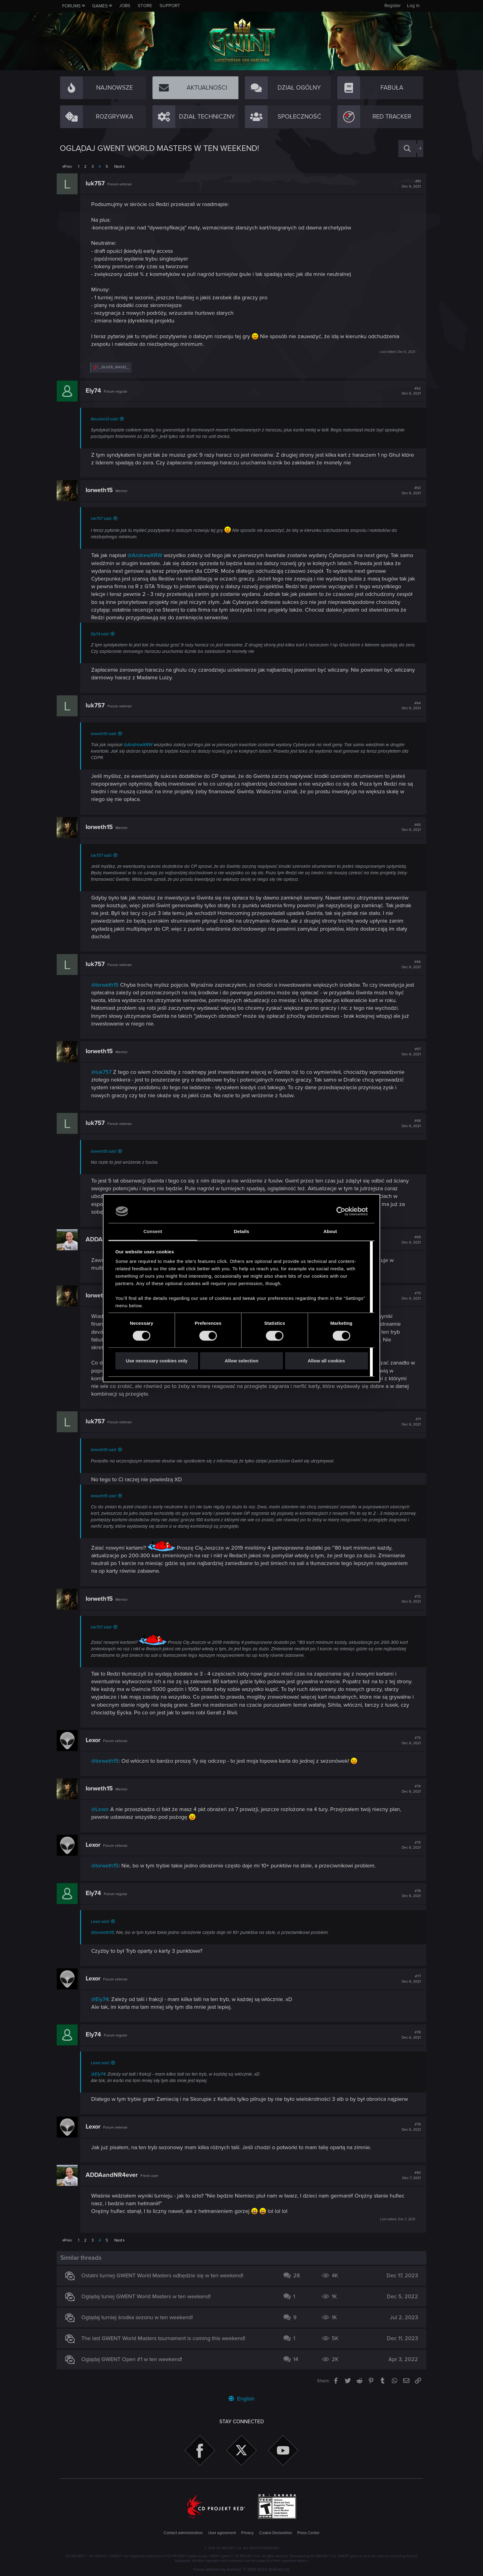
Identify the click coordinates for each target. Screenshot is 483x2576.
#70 (408, 1296)
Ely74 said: (103, 634)
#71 (408, 1422)
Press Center (308, 2532)
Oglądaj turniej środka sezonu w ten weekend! (140, 2317)
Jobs (124, 5)
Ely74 (96, 390)
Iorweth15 (102, 490)
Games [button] (100, 6)
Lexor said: (103, 1921)
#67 (408, 1052)
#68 (408, 1123)
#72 (408, 1599)
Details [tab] (241, 1231)
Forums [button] (71, 6)
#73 (408, 1740)
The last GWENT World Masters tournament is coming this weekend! (166, 2338)
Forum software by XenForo (241, 2569)
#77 (408, 1979)
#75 (408, 1845)
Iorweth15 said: (107, 733)
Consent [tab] (153, 1231)
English (241, 2398)
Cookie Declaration (275, 2532)
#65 (408, 827)
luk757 (98, 183)
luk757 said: (104, 518)
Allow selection (241, 1361)
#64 (408, 706)
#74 (408, 1789)
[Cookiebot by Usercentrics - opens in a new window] (341, 1211)
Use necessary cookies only (156, 1361)
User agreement (222, 2532)
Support (170, 5)
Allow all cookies (326, 1361)
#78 (408, 2035)
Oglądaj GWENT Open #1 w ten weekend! (134, 2359)
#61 (408, 184)
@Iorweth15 (108, 984)
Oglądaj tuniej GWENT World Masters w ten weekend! (149, 2296)
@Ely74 (103, 1999)
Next (118, 166)
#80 (408, 2175)
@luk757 (104, 1072)
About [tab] (330, 1231)
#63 (408, 490)
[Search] (407, 148)
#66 (408, 964)
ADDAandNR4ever (115, 2175)
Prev (68, 166)
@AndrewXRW (148, 555)
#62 (408, 391)
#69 (408, 1240)
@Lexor (103, 1809)
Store (145, 5)
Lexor (96, 1740)
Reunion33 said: (107, 419)
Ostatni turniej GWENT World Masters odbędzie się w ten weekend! (165, 2275)
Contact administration (183, 2532)
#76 (408, 1894)
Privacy (247, 2532)
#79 (408, 2127)
